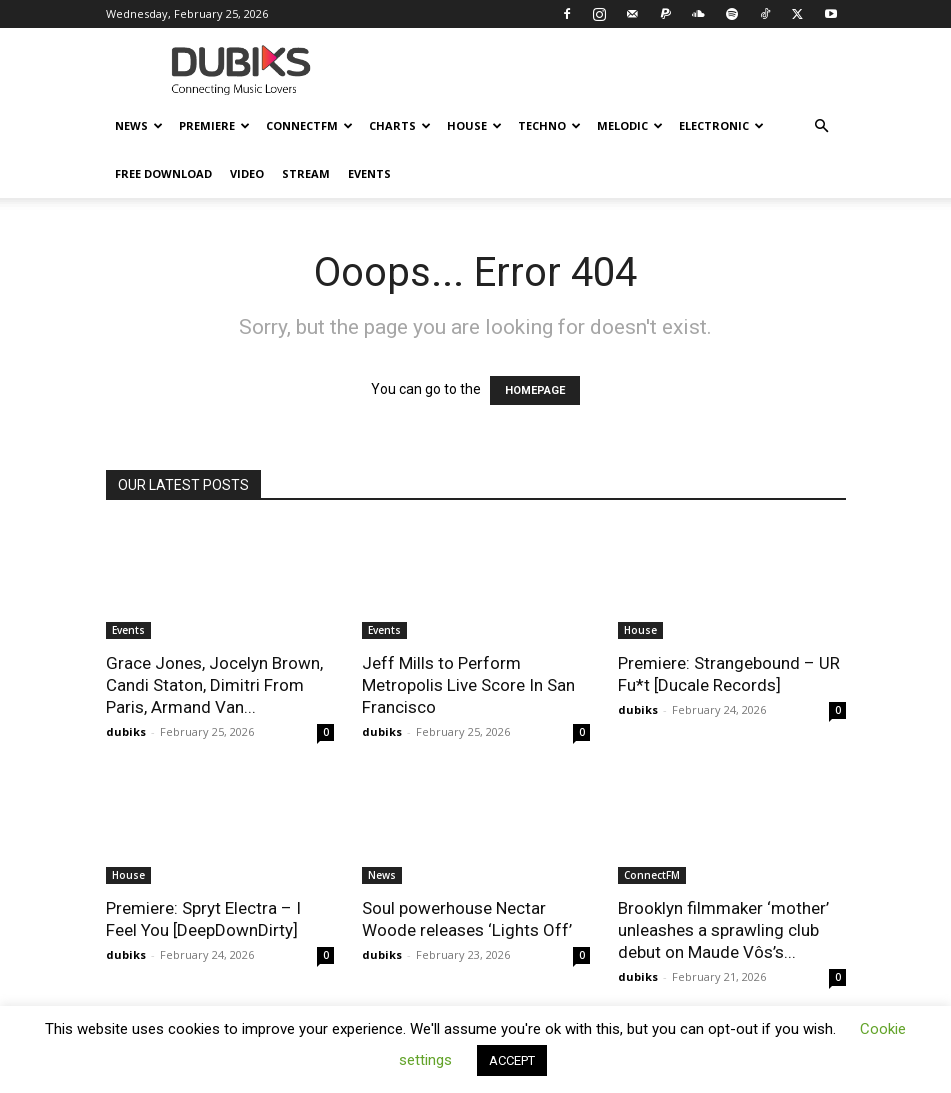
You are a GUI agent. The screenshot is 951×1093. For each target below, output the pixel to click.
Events (369, 173)
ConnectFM (309, 125)
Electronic (721, 125)
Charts (400, 125)
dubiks (126, 731)
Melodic (630, 125)
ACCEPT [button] (512, 1060)
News (139, 125)
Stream (306, 173)
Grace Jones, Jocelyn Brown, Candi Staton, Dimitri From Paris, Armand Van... (214, 685)
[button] (822, 126)
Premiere (214, 125)
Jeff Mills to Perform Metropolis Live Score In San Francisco (468, 685)
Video (247, 173)
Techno (549, 125)
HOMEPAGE (535, 390)
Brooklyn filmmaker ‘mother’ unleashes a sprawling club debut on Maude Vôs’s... (723, 930)
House (474, 125)
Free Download (163, 173)
